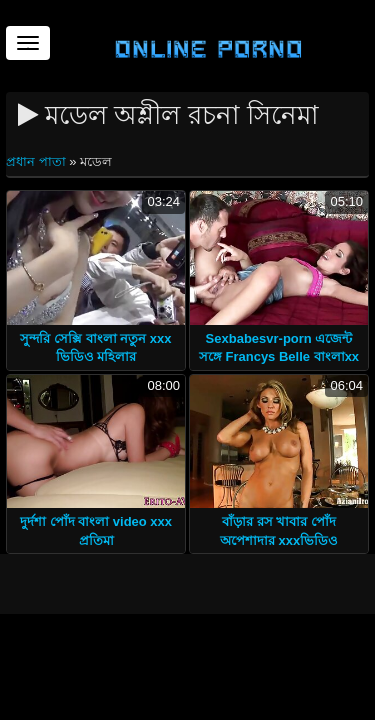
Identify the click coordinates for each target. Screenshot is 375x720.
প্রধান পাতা (37, 161)
